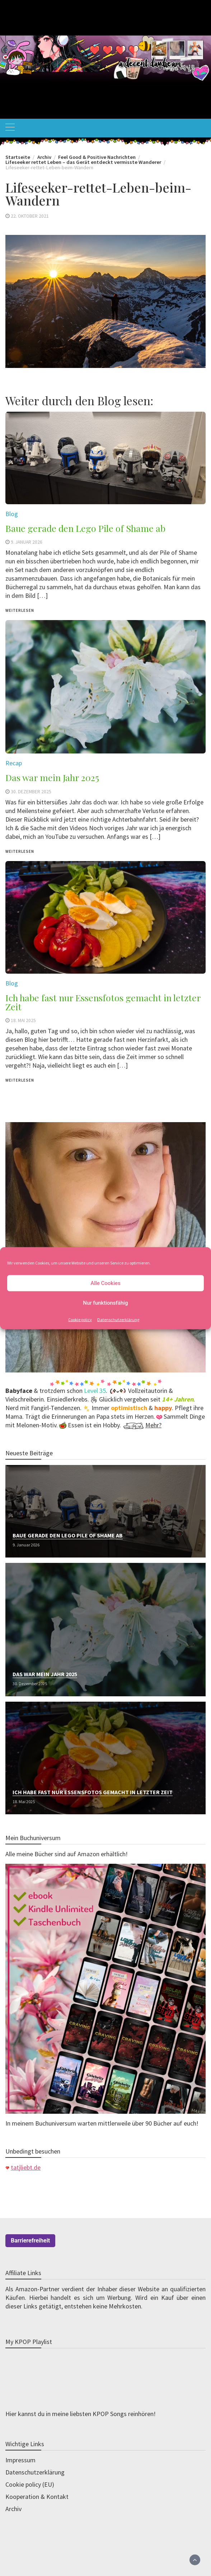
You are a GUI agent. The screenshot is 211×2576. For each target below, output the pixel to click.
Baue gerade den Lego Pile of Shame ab (68, 1535)
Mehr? (153, 1425)
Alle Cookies (105, 1283)
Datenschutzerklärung (118, 1319)
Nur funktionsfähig (105, 1303)
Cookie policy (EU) (29, 2484)
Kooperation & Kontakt (37, 2496)
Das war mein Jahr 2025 (45, 1674)
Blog (11, 983)
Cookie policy (80, 1319)
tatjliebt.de (26, 2167)
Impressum (20, 2460)
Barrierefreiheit (30, 2240)
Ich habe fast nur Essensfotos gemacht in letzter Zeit (103, 1002)
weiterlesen (19, 1080)
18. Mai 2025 (23, 1020)
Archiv (13, 2509)
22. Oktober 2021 (30, 216)
